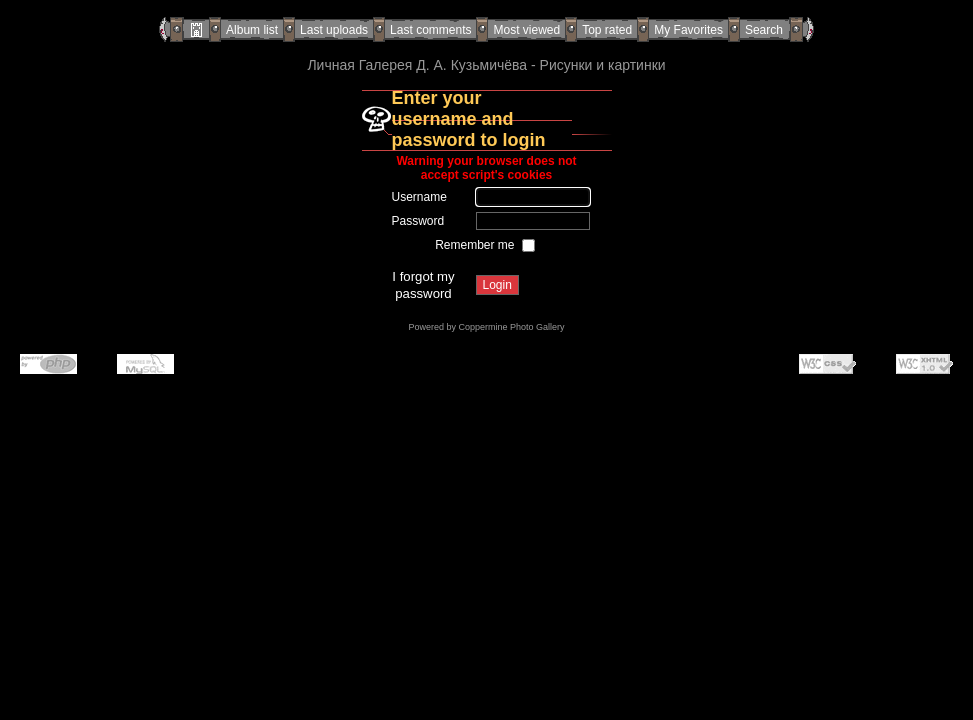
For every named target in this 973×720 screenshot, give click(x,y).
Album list (252, 30)
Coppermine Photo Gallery (511, 327)
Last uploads (334, 30)
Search (764, 30)
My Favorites (688, 30)
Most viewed (526, 30)
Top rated (607, 30)
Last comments (430, 30)
